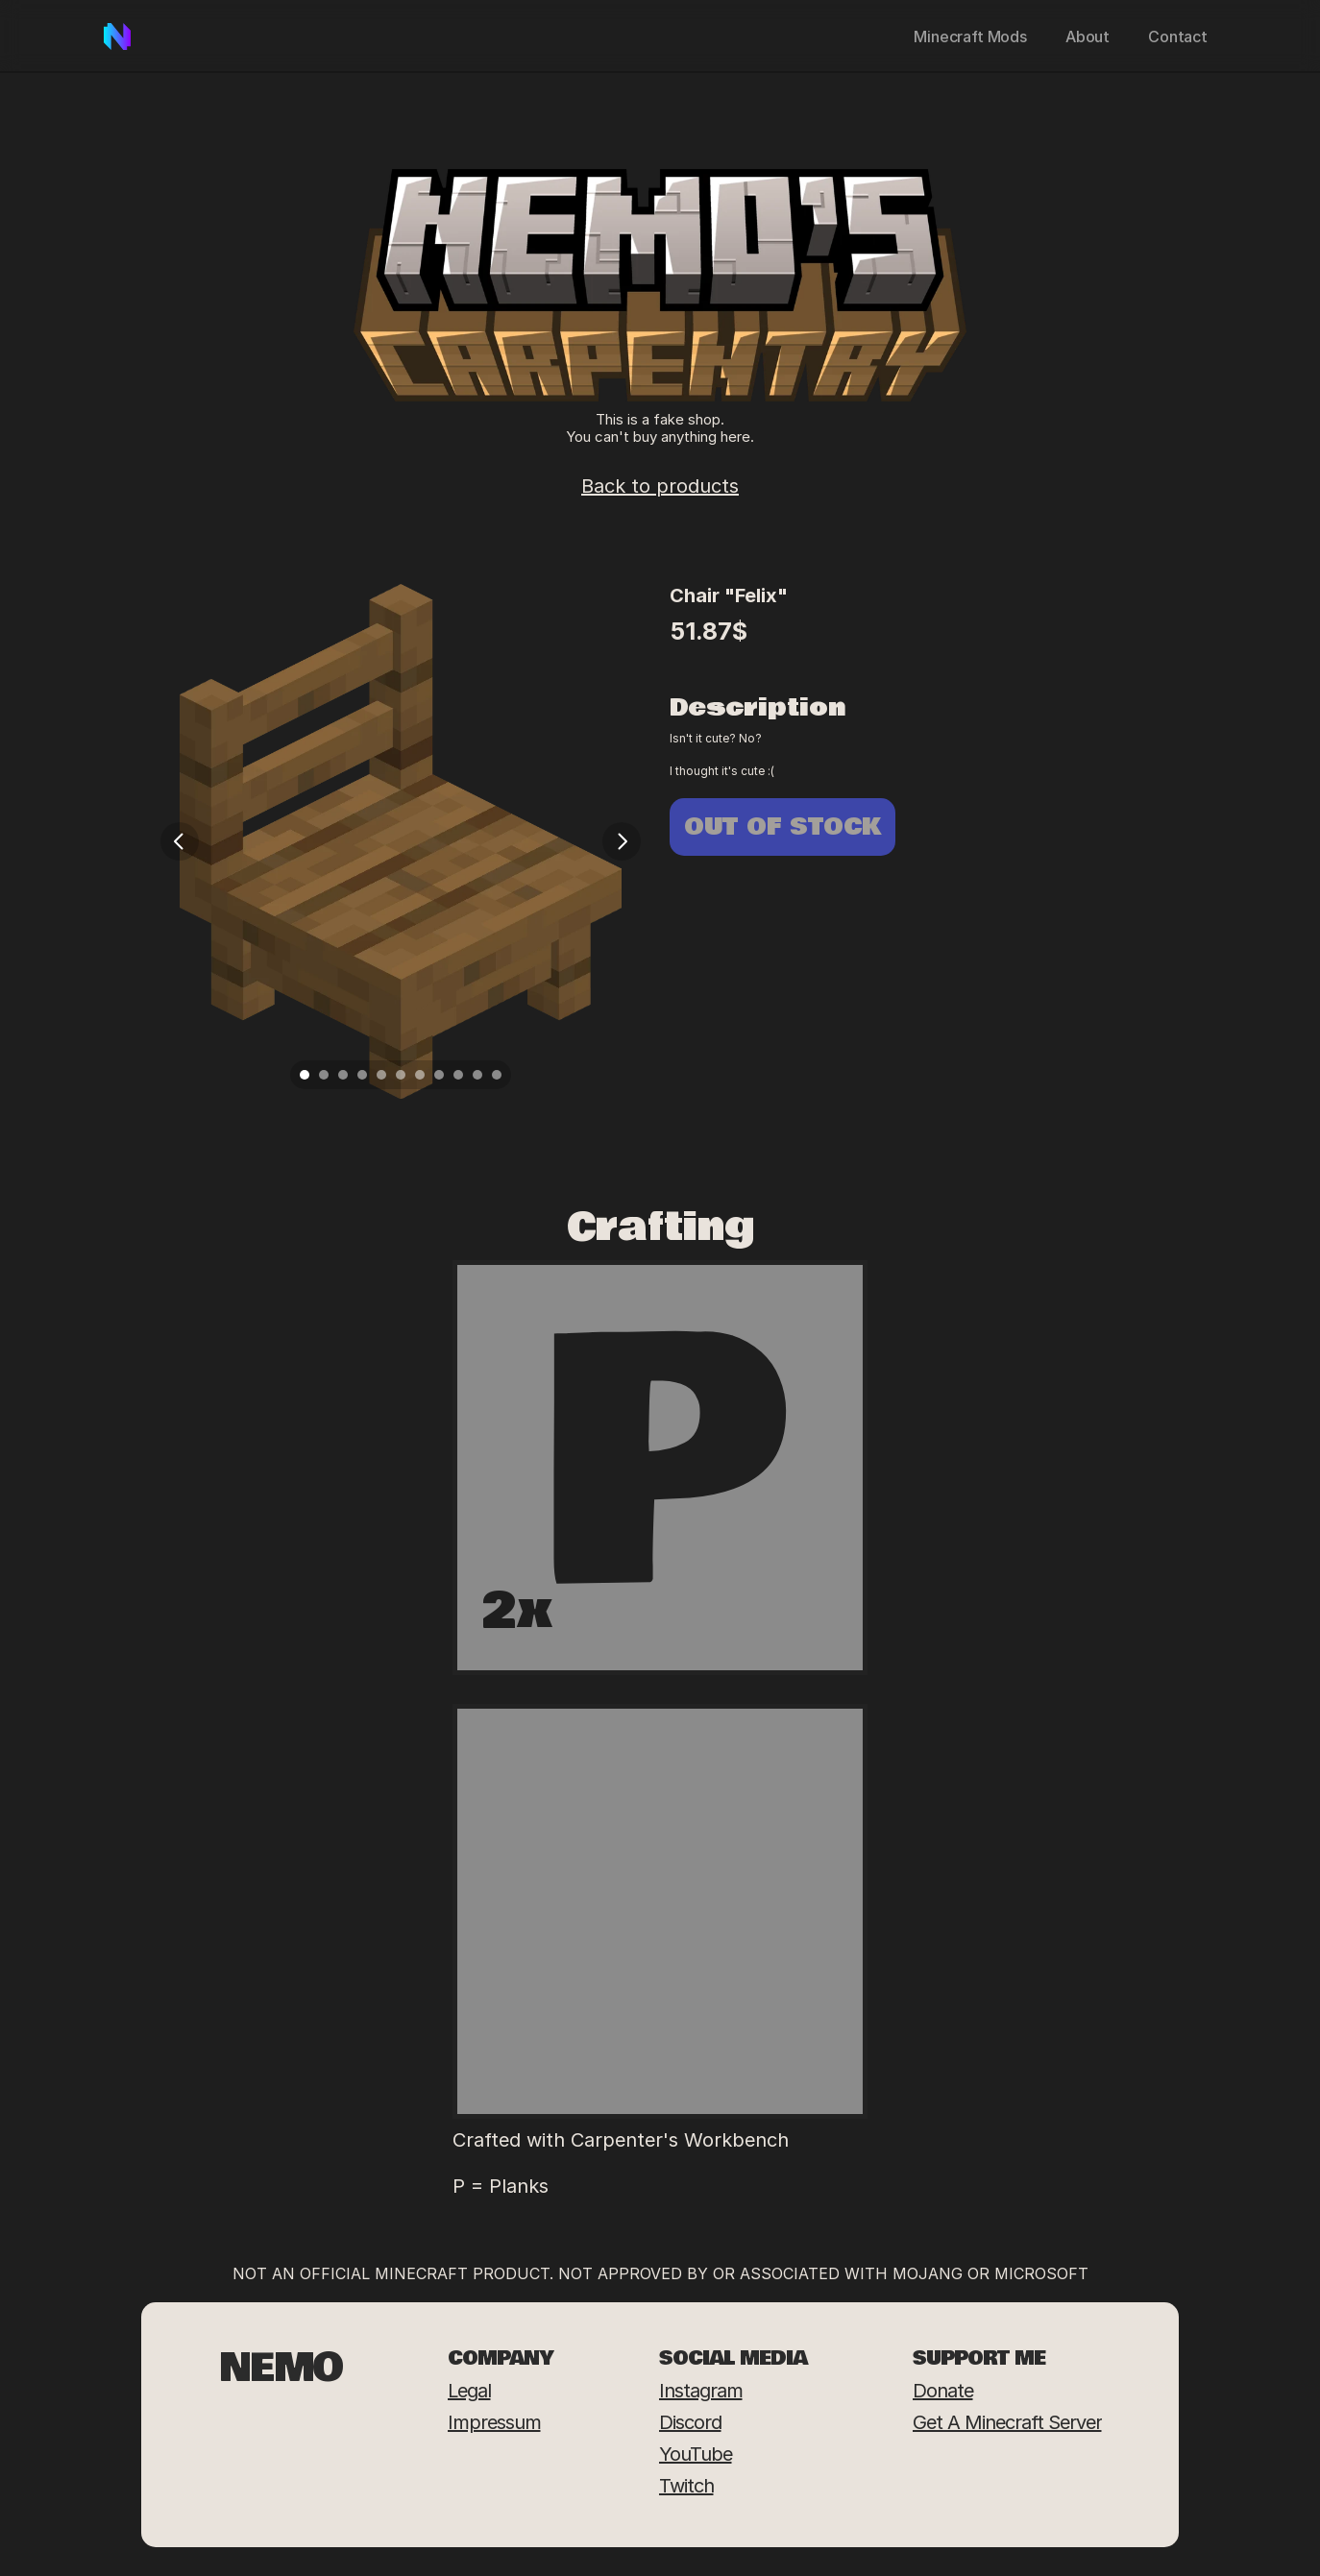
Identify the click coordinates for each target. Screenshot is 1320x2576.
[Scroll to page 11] (499, 1074)
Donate (943, 2390)
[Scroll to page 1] (302, 1074)
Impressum (494, 2422)
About (1087, 36)
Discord (690, 2422)
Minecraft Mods (970, 36)
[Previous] (179, 841)
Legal (469, 2390)
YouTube (695, 2454)
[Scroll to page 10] (477, 1074)
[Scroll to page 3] (343, 1074)
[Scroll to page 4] (362, 1074)
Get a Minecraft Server (1007, 2422)
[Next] (621, 841)
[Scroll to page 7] (419, 1074)
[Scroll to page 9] (458, 1074)
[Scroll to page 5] (381, 1074)
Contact (1178, 36)
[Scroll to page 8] (439, 1074)
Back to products (660, 486)
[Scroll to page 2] (323, 1074)
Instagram (701, 2390)
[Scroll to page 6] (400, 1074)
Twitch (686, 2485)
